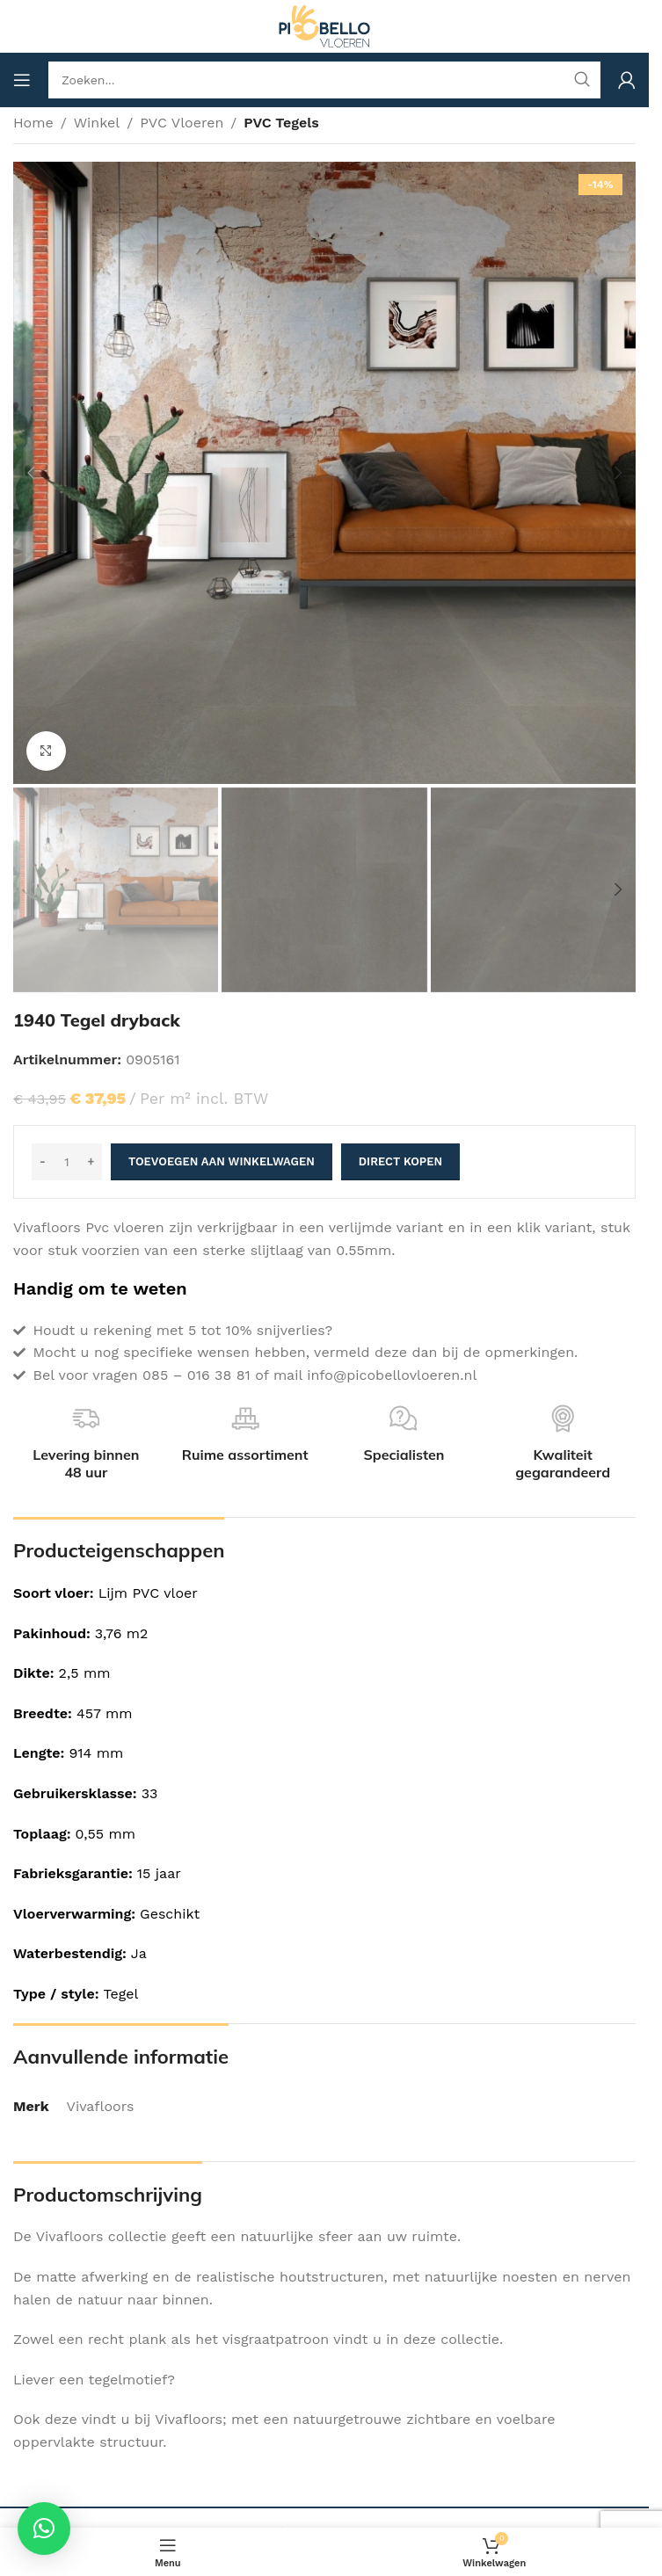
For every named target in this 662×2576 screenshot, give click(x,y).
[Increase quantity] (91, 1161)
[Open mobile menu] (22, 80)
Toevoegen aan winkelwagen (221, 1161)
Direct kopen (400, 1161)
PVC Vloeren (181, 122)
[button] (30, 472)
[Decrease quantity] (43, 1161)
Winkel (97, 122)
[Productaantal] (67, 1161)
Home (33, 122)
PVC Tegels (281, 122)
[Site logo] (324, 25)
